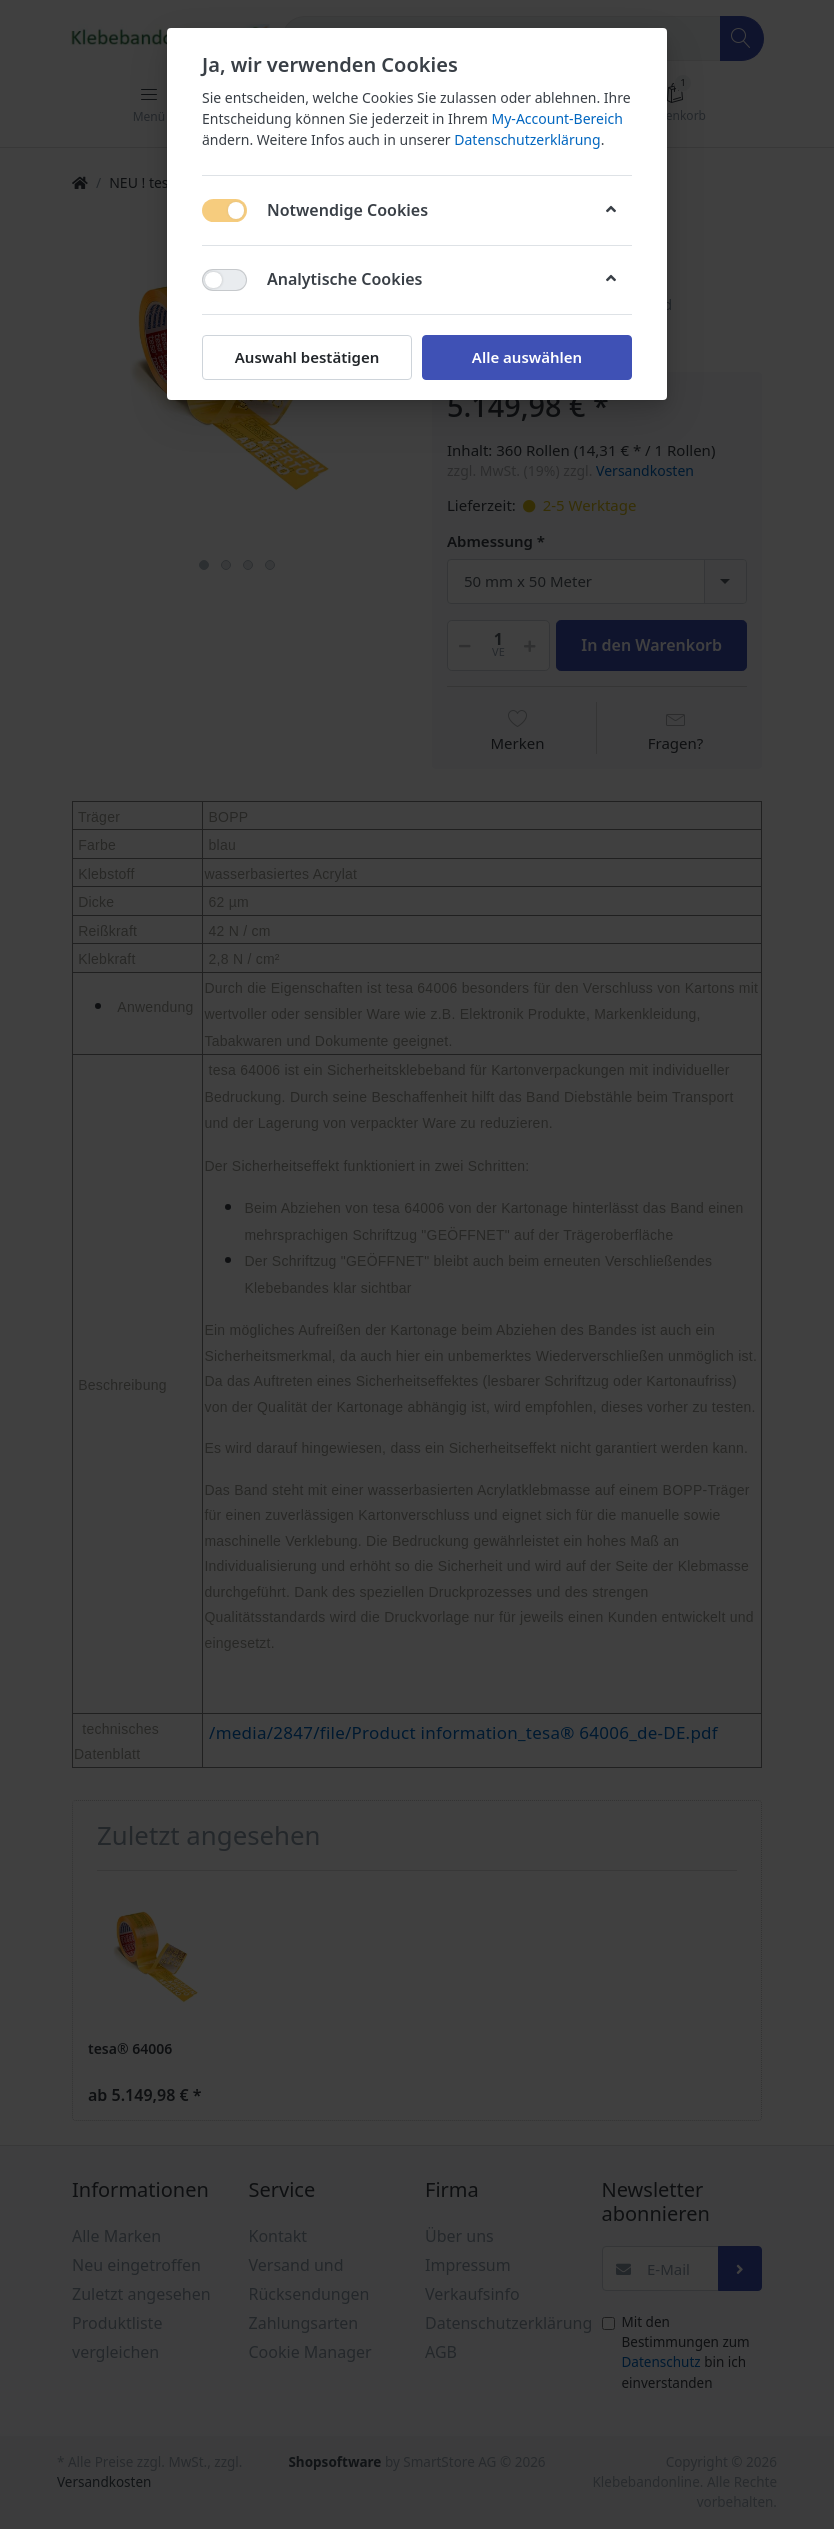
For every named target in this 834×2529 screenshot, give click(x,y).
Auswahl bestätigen (307, 357)
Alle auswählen (527, 357)
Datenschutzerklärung (527, 139)
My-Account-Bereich (557, 118)
